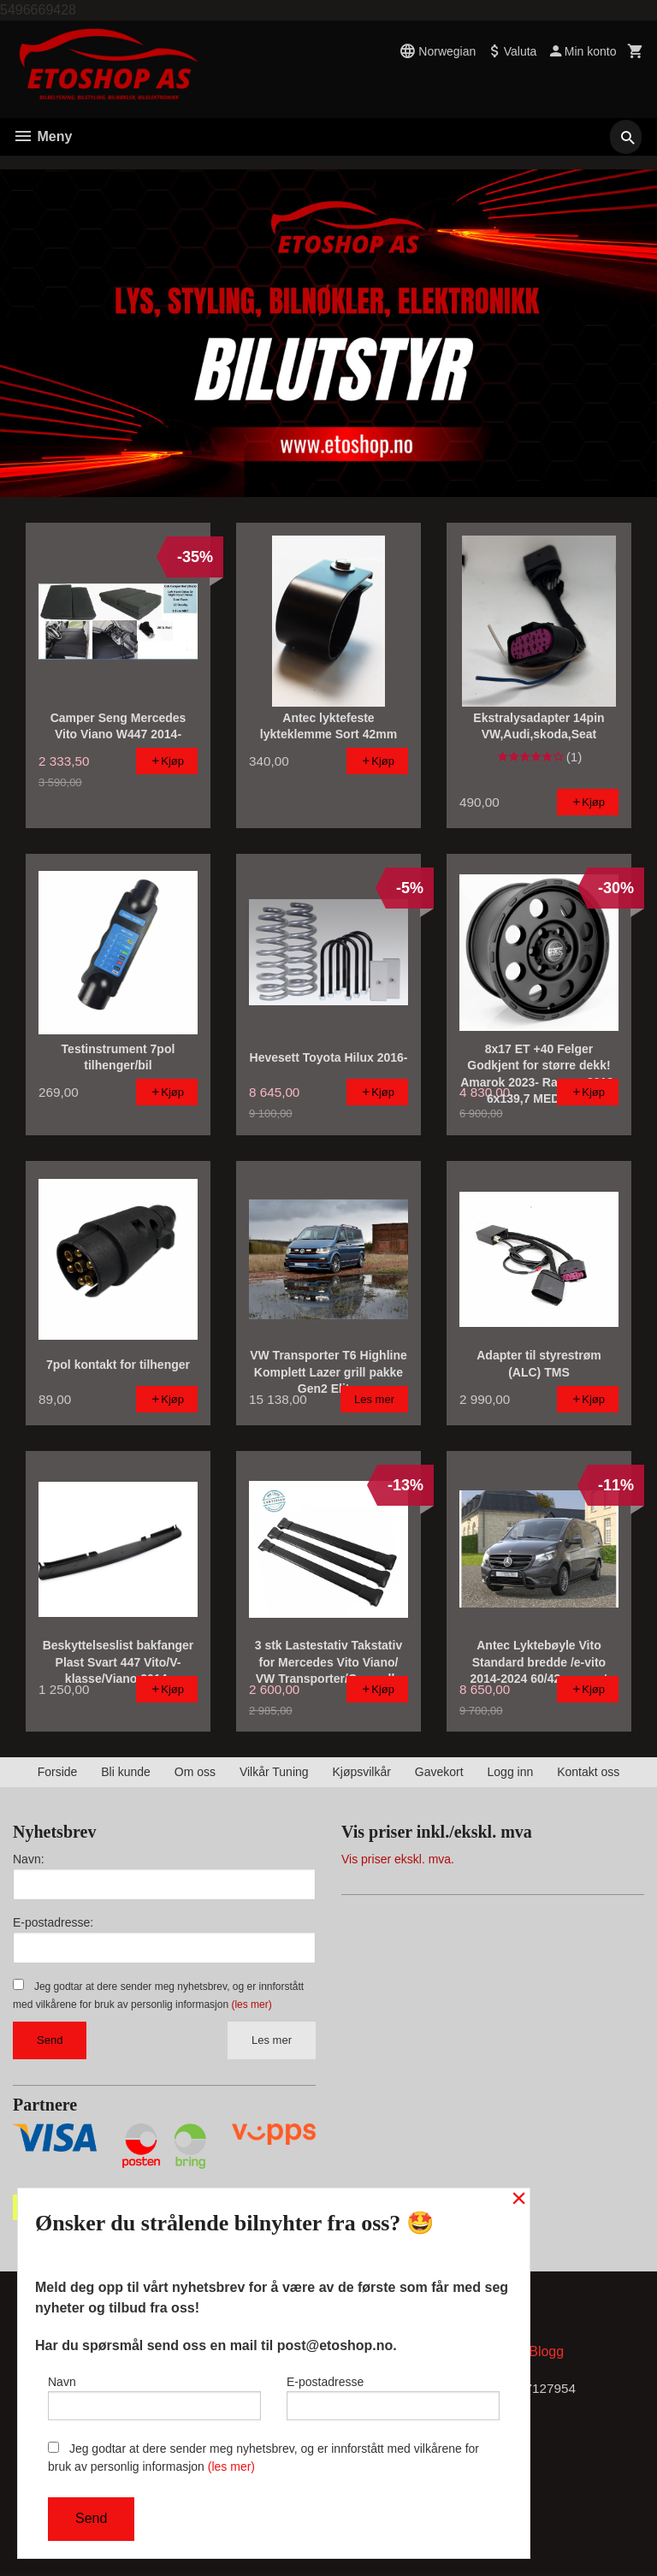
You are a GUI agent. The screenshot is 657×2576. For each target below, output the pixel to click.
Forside (58, 1772)
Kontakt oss (588, 1772)
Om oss (195, 1772)
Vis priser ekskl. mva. (397, 1859)
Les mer (272, 2040)
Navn (154, 2395)
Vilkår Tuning (274, 1772)
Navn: (28, 1859)
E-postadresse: (53, 1922)
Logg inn (511, 1772)
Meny (42, 136)
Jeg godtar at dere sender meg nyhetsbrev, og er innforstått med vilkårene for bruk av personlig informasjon (263, 2457)
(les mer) (251, 2004)
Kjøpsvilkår (361, 1772)
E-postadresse (393, 2395)
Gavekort (439, 1772)
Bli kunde (126, 1772)
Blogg (546, 2355)
